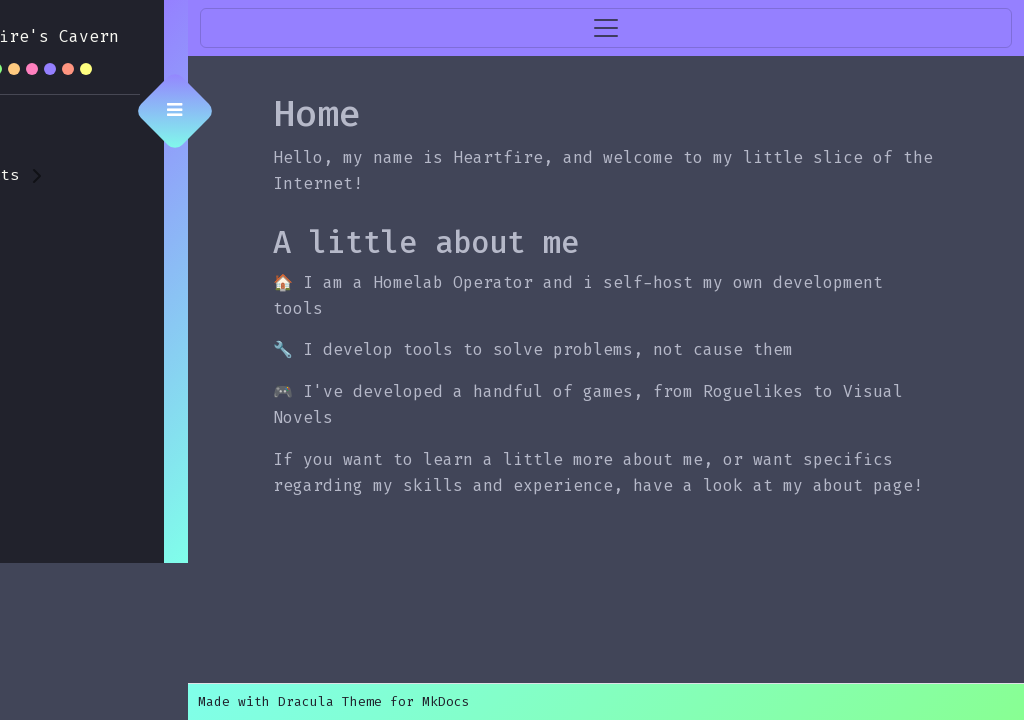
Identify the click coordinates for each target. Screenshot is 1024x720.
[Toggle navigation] (659, 28)
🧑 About (64, 218)
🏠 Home (59, 130)
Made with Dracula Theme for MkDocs (440, 701)
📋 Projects (79, 174)
